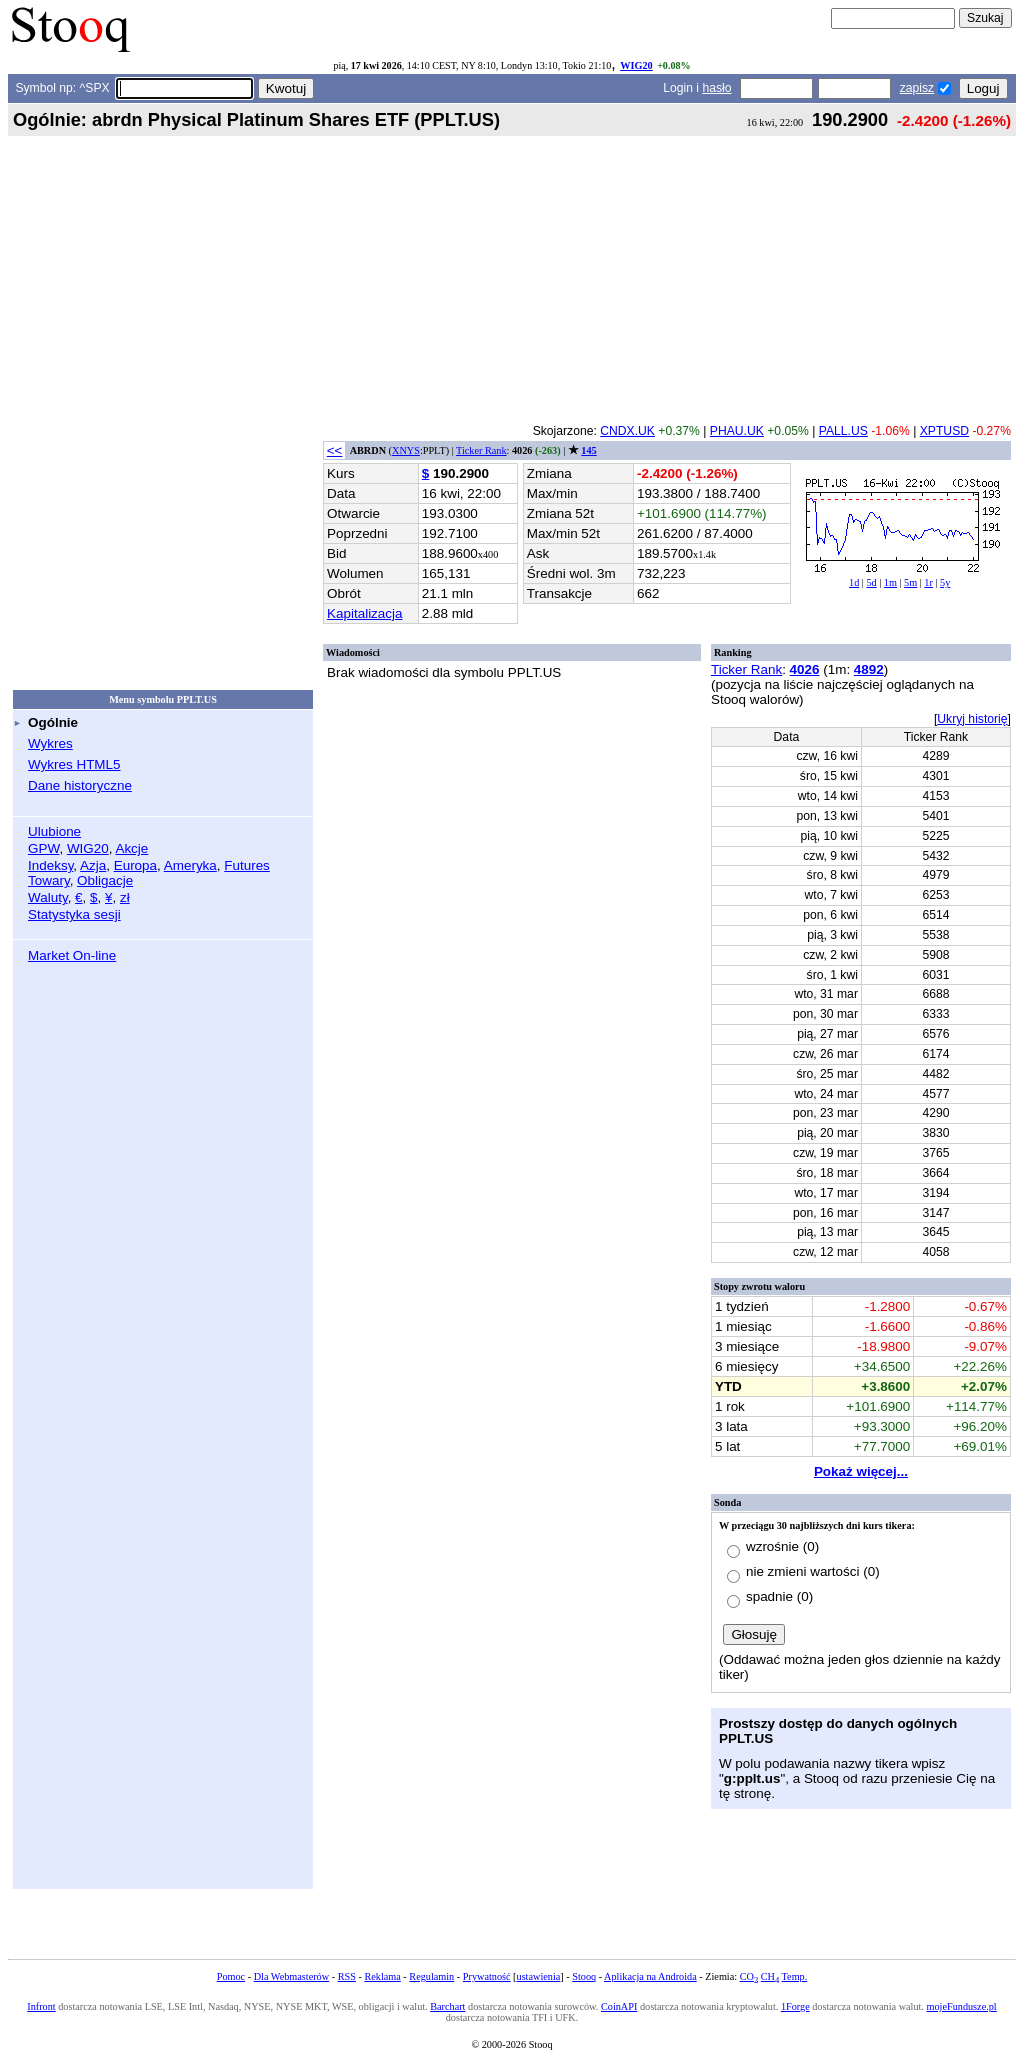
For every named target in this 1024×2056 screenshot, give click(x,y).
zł (125, 897)
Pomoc (231, 1976)
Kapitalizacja (364, 613)
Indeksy (50, 865)
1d (854, 582)
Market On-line (72, 955)
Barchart (447, 2006)
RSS (347, 1976)
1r (928, 582)
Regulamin (431, 1976)
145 (588, 450)
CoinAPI (619, 2006)
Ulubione (54, 831)
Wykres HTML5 (74, 764)
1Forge (795, 2006)
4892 (869, 669)
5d (871, 582)
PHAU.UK (737, 431)
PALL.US (843, 431)
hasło (716, 88)
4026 (805, 669)
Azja (93, 865)
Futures (247, 865)
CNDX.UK (627, 431)
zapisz (917, 88)
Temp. (795, 1976)
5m (910, 582)
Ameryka (190, 865)
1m (890, 582)
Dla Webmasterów (291, 1976)
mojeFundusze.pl (962, 2006)
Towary (49, 880)
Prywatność (487, 1976)
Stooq (584, 1976)
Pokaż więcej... (861, 1471)
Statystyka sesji (74, 914)
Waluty (48, 897)
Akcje (131, 848)
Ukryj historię (972, 719)
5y (945, 582)
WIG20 (636, 65)
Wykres (50, 743)
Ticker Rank (481, 450)
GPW (43, 848)
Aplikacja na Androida (650, 1976)
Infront (41, 2006)
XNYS (406, 450)
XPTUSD (944, 431)
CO (749, 1976)
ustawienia (539, 1976)
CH (770, 1976)
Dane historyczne (80, 785)
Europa (135, 865)
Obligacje (105, 880)
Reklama (382, 1976)
